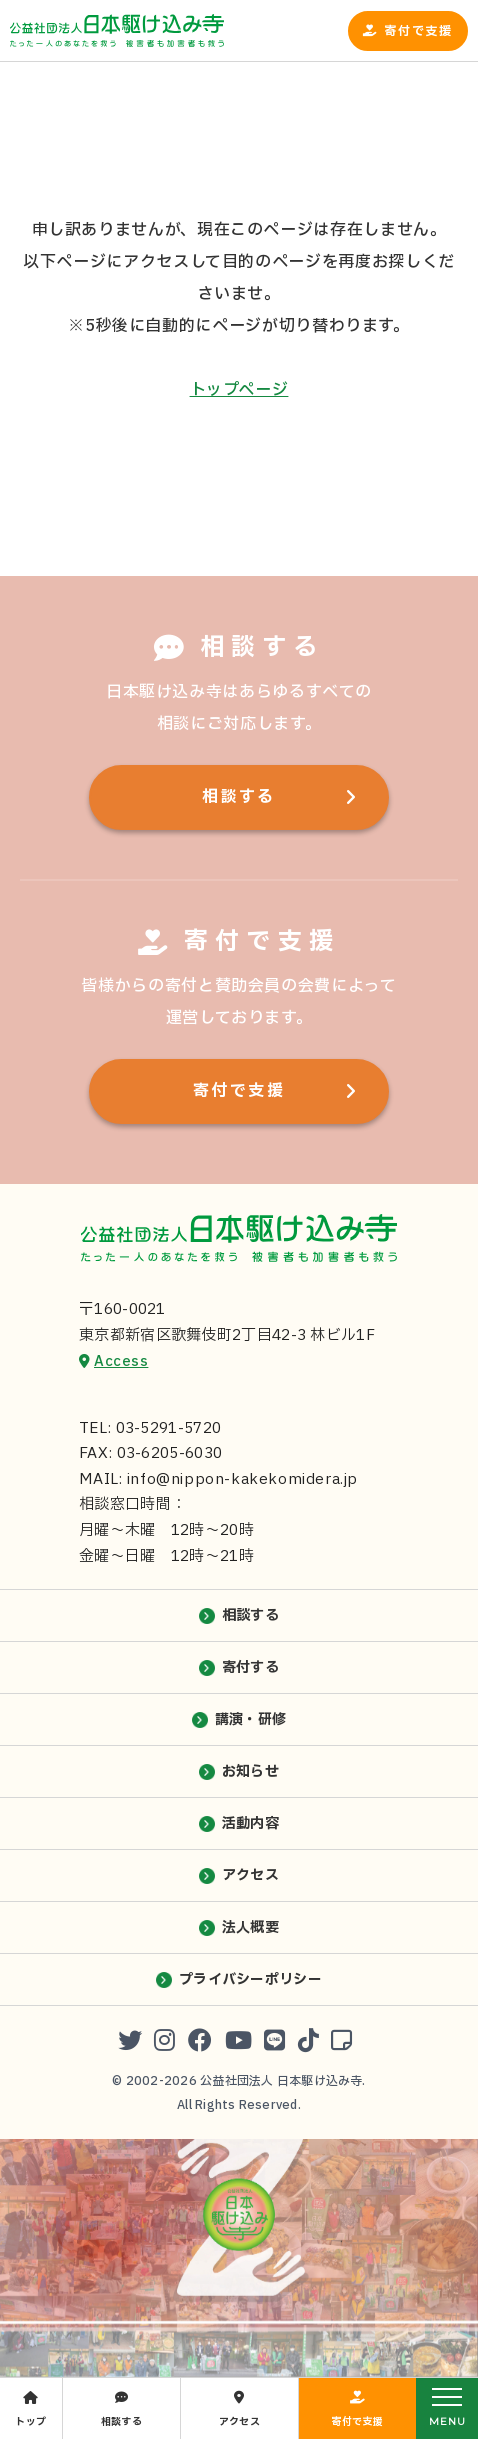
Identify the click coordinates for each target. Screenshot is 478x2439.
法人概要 (250, 1927)
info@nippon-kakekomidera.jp (242, 1479)
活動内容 (250, 1823)
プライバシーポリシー (250, 1979)
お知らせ (250, 1771)
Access (121, 1361)
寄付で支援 (418, 31)
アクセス (250, 1875)
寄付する (250, 1667)
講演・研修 (250, 1719)
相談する (239, 797)
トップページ (239, 390)
